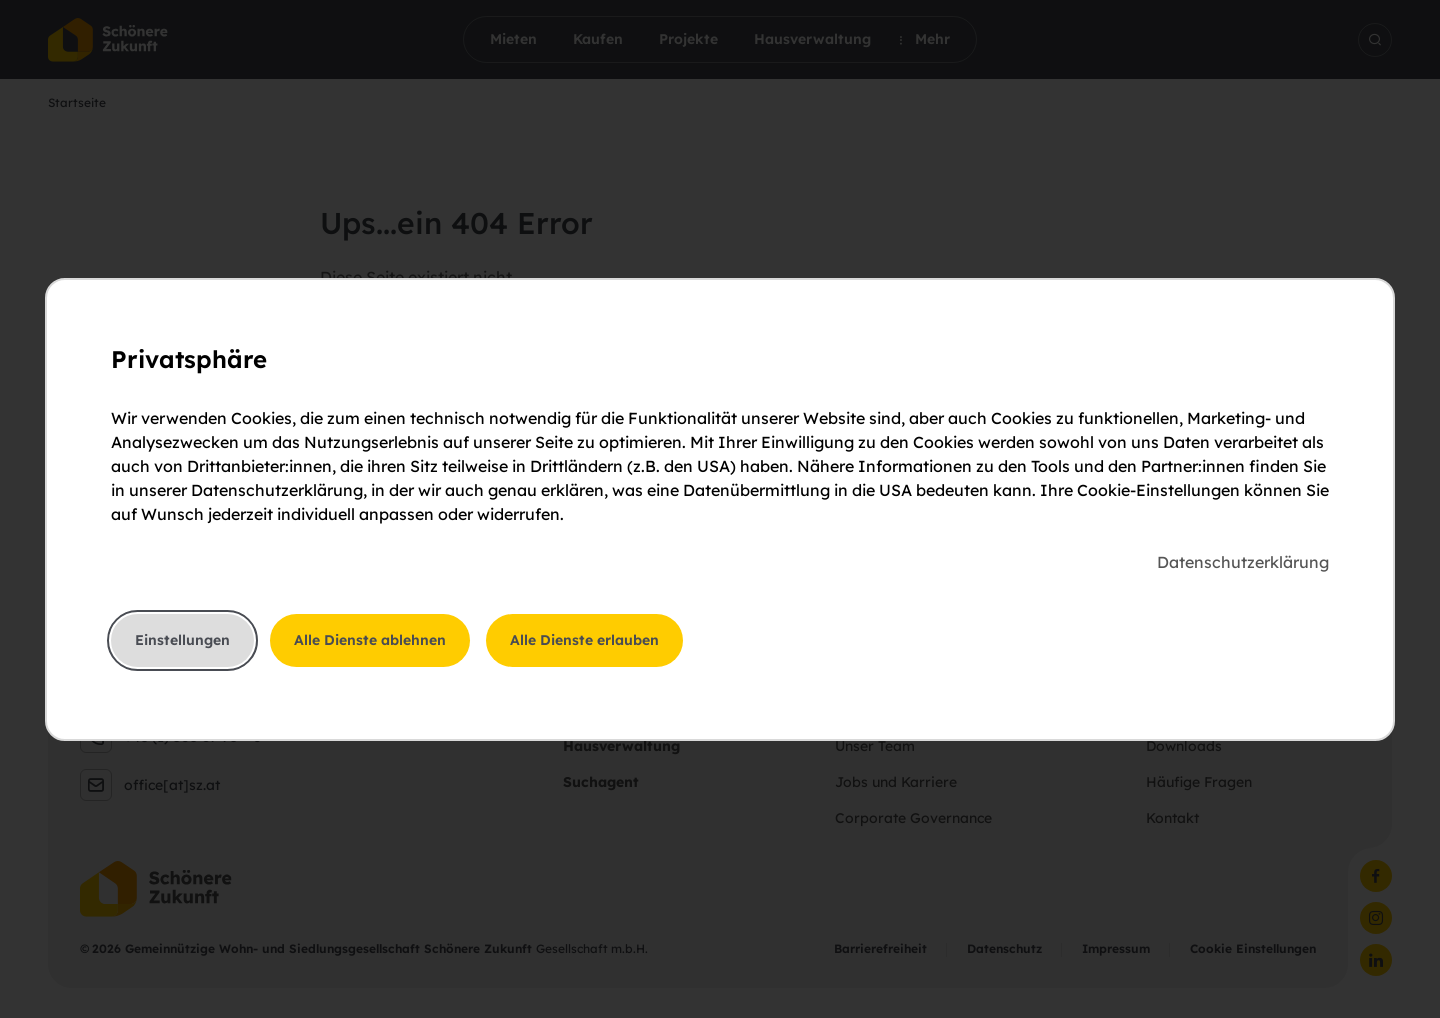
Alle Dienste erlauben (584, 640)
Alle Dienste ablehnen (370, 640)
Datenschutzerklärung (1243, 562)
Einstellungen (182, 640)
